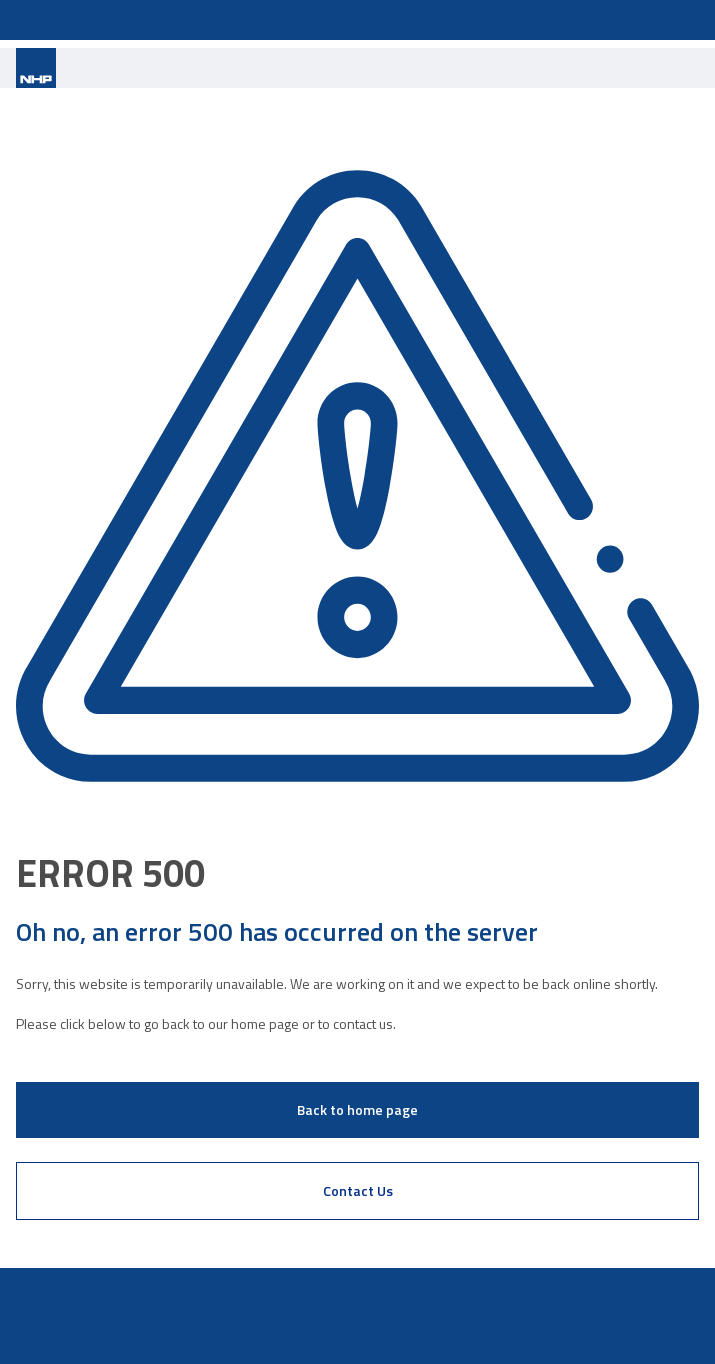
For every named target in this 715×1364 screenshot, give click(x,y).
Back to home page (357, 1109)
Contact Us (358, 1190)
